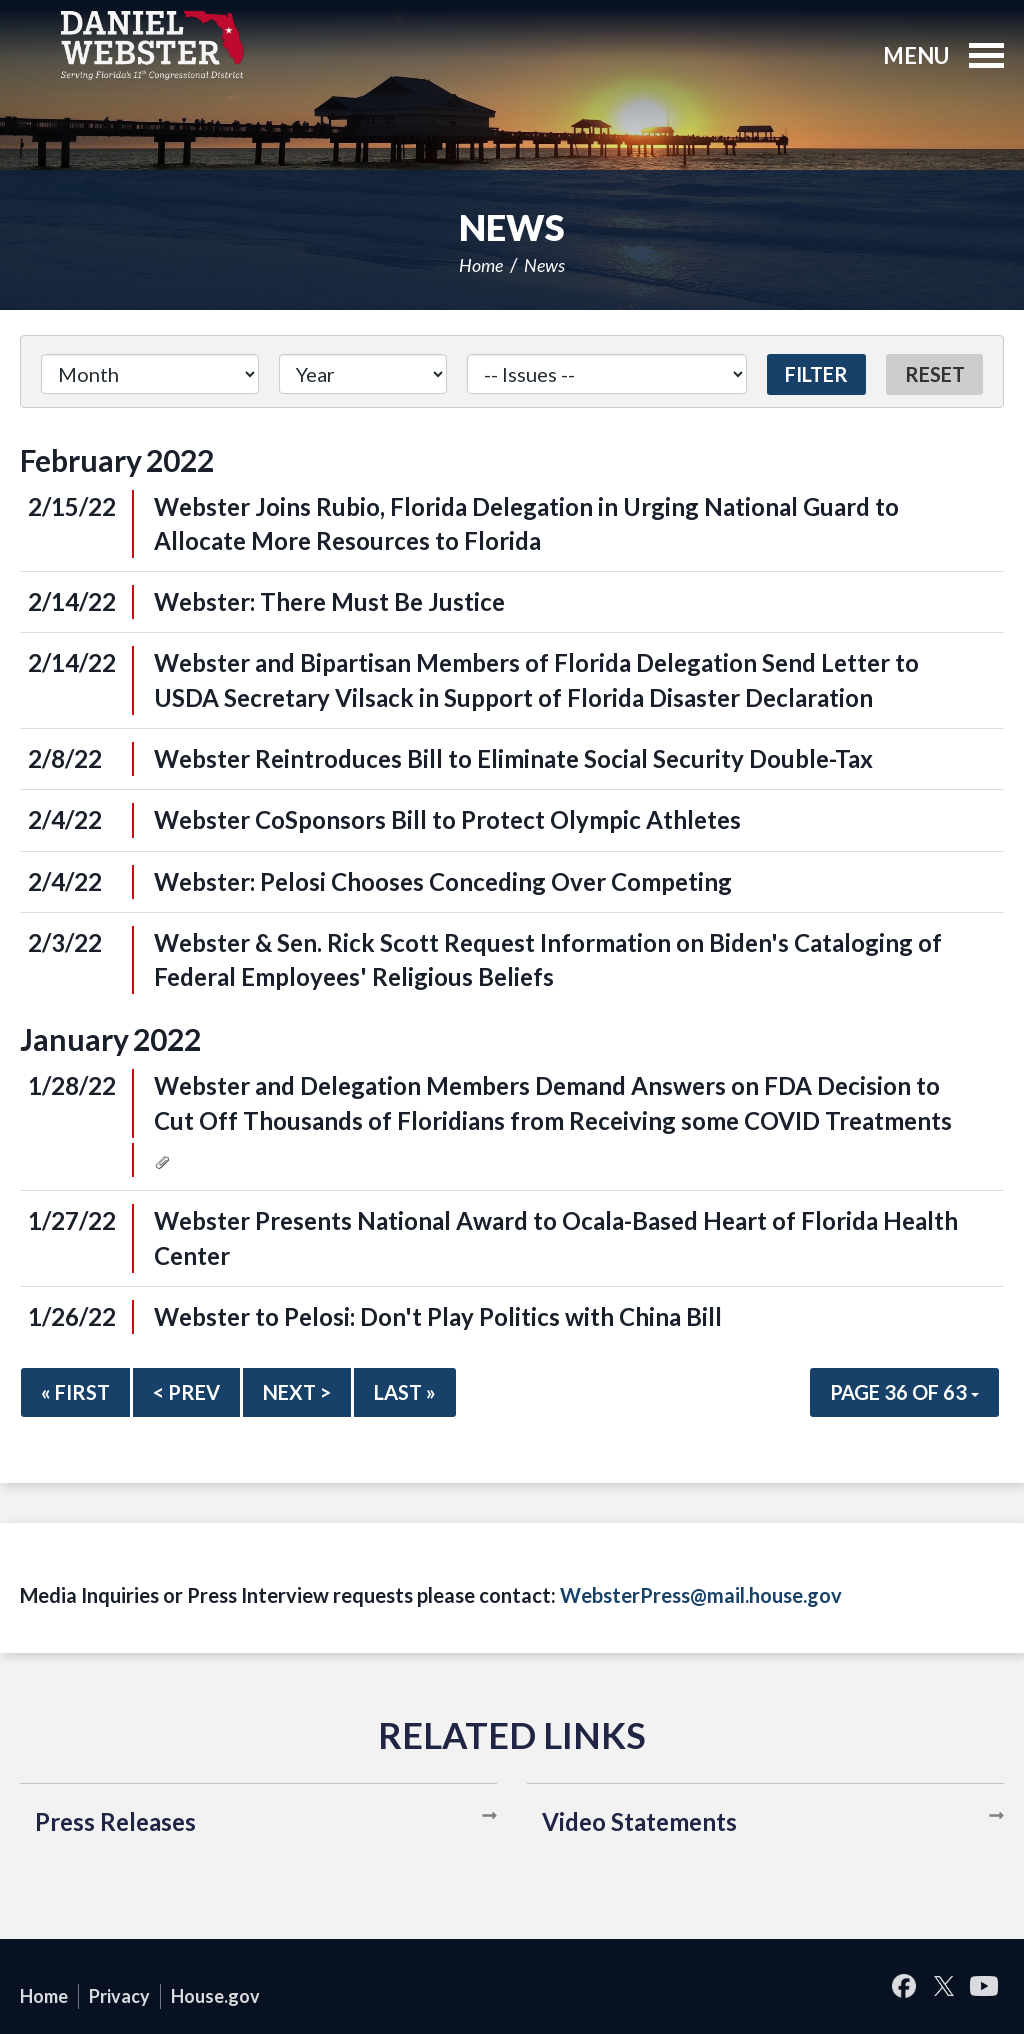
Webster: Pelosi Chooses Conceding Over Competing (443, 881)
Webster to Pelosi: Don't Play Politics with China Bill (438, 1316)
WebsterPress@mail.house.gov (701, 1595)
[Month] (150, 374)
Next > (297, 1392)
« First (75, 1392)
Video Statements (639, 1821)
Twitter (944, 1986)
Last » (405, 1392)
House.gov (215, 1996)
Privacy (119, 1996)
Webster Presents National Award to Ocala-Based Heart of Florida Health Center (556, 1237)
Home (481, 265)
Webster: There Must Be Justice (329, 601)
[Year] (362, 374)
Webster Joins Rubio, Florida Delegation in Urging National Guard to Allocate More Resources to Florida (526, 523)
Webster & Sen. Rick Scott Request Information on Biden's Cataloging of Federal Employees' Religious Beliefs (548, 959)
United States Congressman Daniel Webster (152, 45)
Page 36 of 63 (904, 1392)
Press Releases (115, 1821)
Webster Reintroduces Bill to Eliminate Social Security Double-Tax (513, 758)
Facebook (904, 1986)
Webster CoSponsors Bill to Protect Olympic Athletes (447, 819)
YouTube (984, 1986)
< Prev (186, 1392)
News (544, 265)
